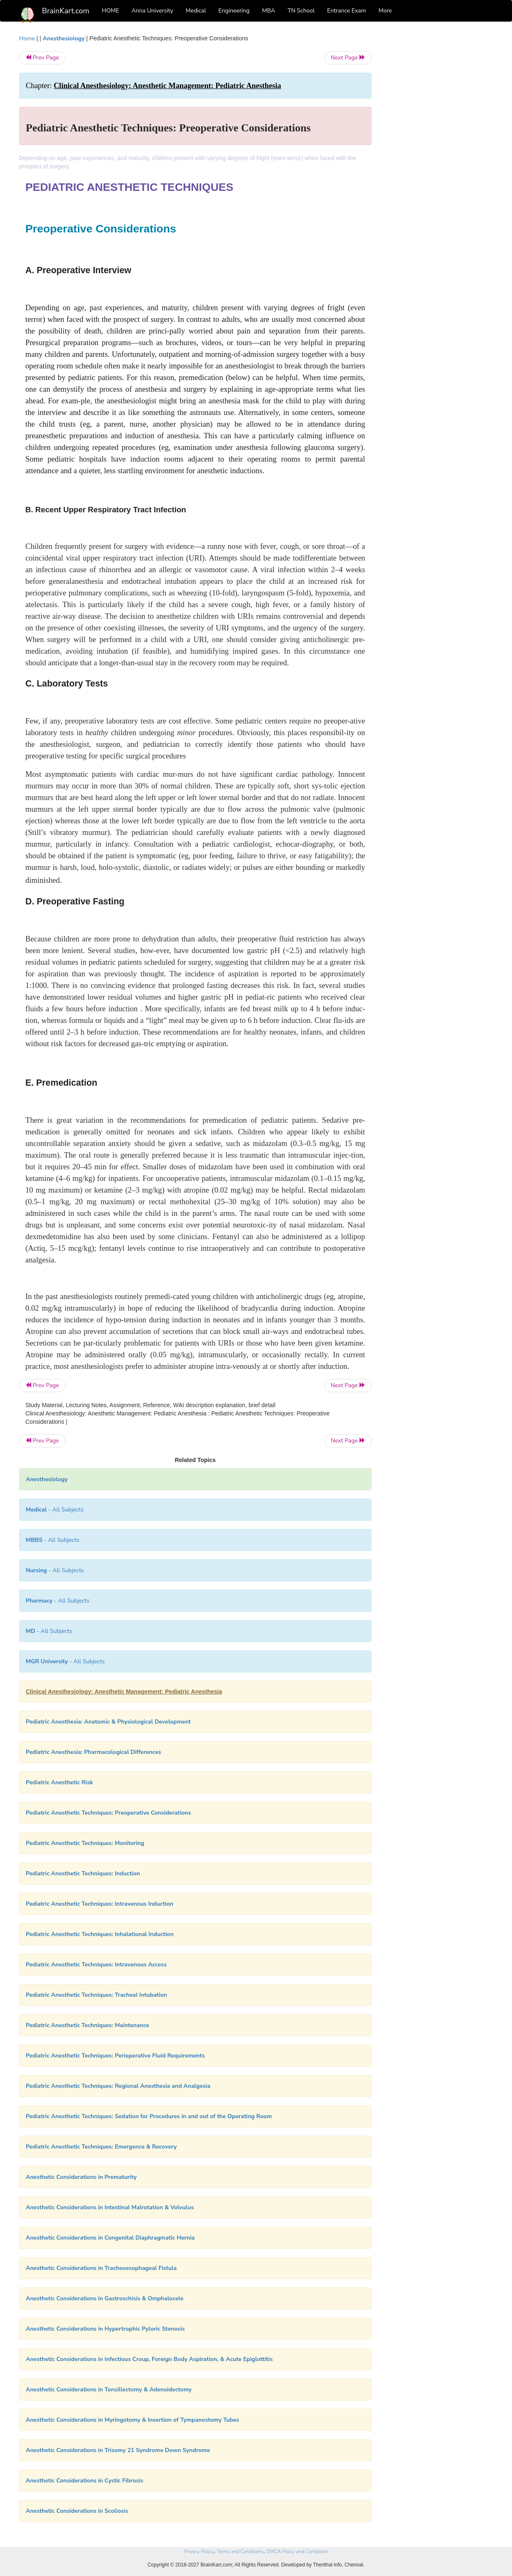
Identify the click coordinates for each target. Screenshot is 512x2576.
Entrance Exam (346, 11)
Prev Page (42, 58)
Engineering (234, 11)
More (385, 11)
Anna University (152, 11)
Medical (196, 11)
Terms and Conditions (240, 2551)
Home (27, 38)
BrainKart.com (65, 11)
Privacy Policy (199, 2551)
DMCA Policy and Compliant (297, 2551)
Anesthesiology (64, 38)
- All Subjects (55, 1510)
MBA (268, 11)
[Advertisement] (438, 159)
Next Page (348, 58)
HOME (110, 11)
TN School (301, 11)
